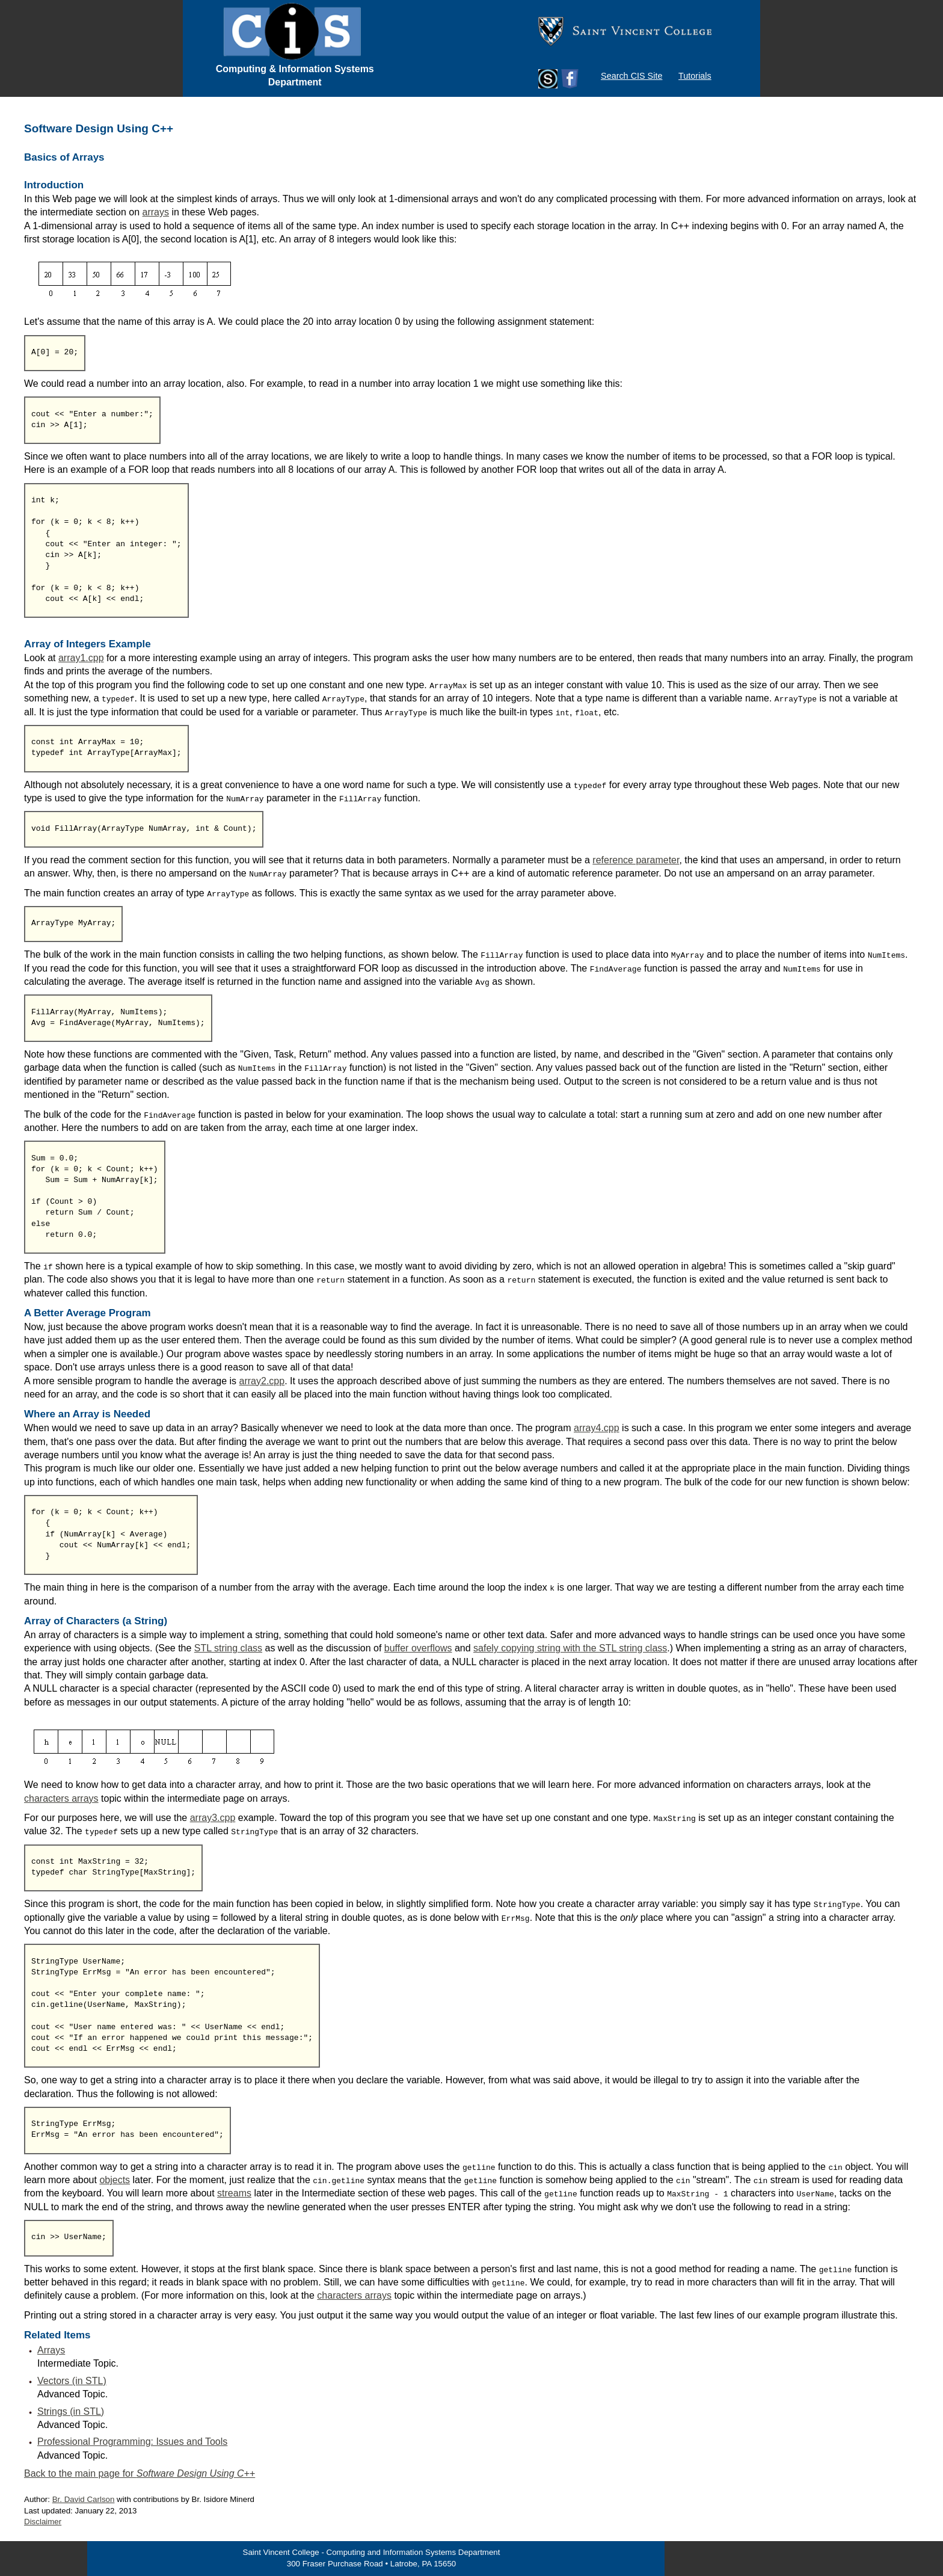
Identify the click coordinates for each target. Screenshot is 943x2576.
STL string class (228, 1648)
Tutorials (694, 76)
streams (234, 2193)
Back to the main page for (139, 2473)
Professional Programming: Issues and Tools (132, 2441)
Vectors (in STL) (71, 2381)
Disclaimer (42, 2521)
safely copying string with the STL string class (570, 1648)
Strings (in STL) (70, 2411)
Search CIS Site (631, 76)
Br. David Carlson (83, 2499)
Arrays (51, 2350)
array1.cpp (81, 658)
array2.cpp (262, 1381)
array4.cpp (596, 1428)
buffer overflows (418, 1648)
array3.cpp (213, 1818)
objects (114, 2180)
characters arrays (61, 1798)
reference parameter (635, 860)
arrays (156, 212)
